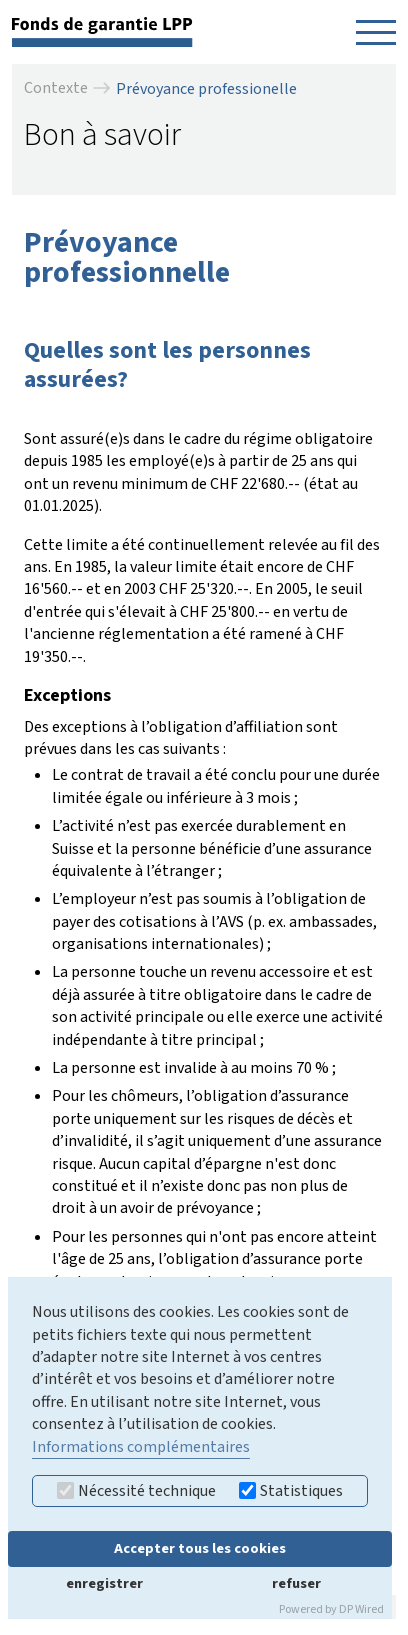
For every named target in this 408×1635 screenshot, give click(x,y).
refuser (296, 1583)
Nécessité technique (136, 1491)
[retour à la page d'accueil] (102, 31)
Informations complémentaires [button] (141, 1447)
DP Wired (361, 1609)
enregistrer (104, 1583)
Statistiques (291, 1491)
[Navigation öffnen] (376, 32)
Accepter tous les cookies (200, 1548)
